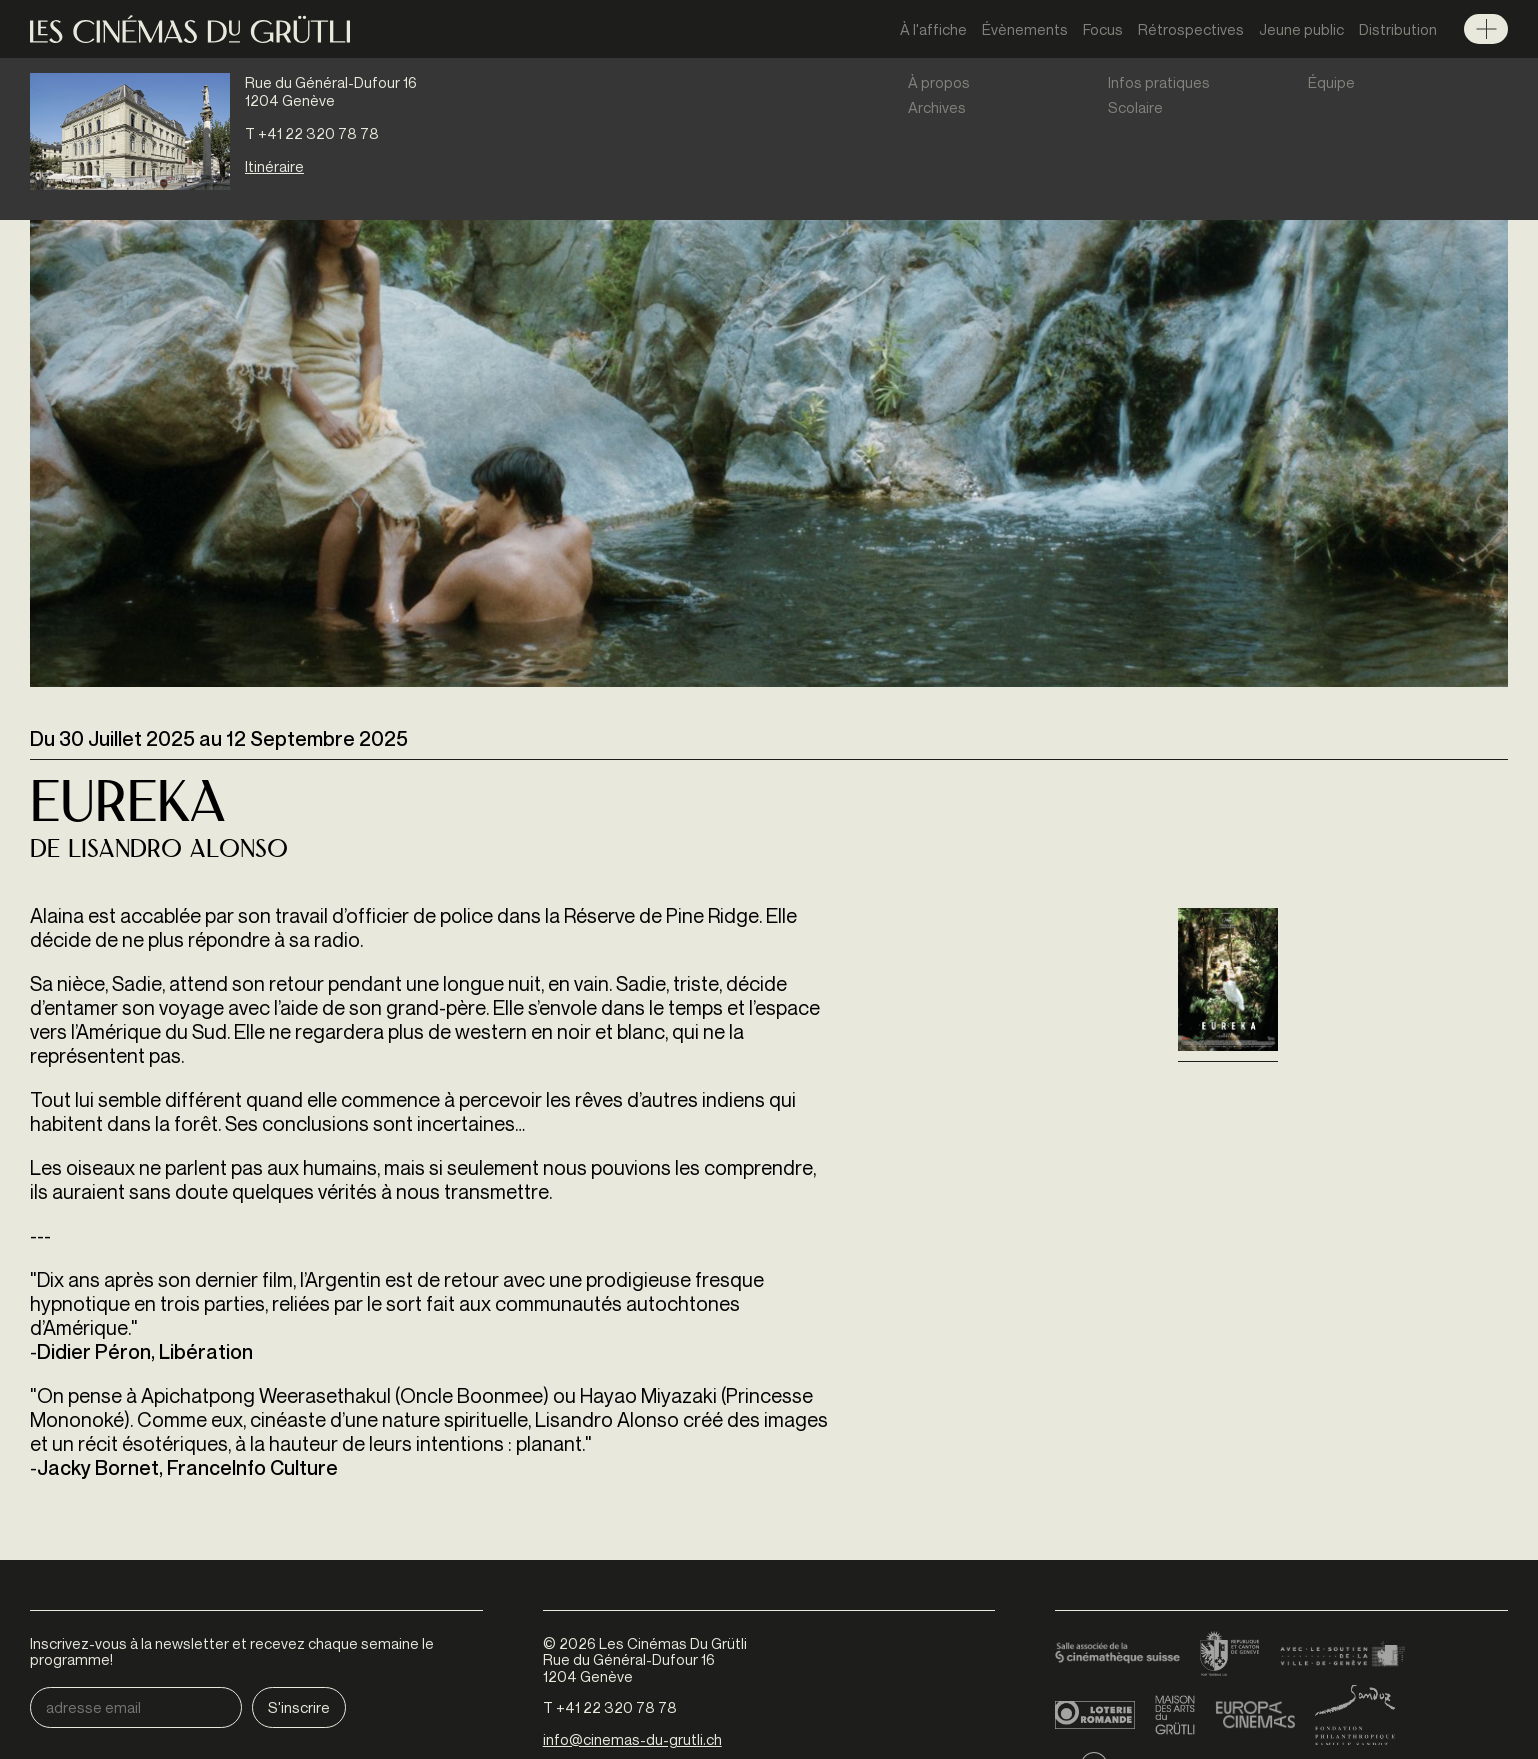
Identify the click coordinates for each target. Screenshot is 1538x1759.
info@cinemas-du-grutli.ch (632, 1739)
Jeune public (1301, 29)
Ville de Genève (1342, 1655)
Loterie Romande (1095, 1715)
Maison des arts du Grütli (1175, 1715)
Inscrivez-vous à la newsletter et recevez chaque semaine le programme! (232, 1651)
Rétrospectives (1191, 29)
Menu (1486, 29)
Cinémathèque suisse (1117, 1655)
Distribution (1398, 29)
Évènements (1025, 29)
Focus (1103, 29)
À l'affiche (933, 29)
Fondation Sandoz (1355, 1715)
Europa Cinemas (1255, 1715)
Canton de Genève (1230, 1655)
